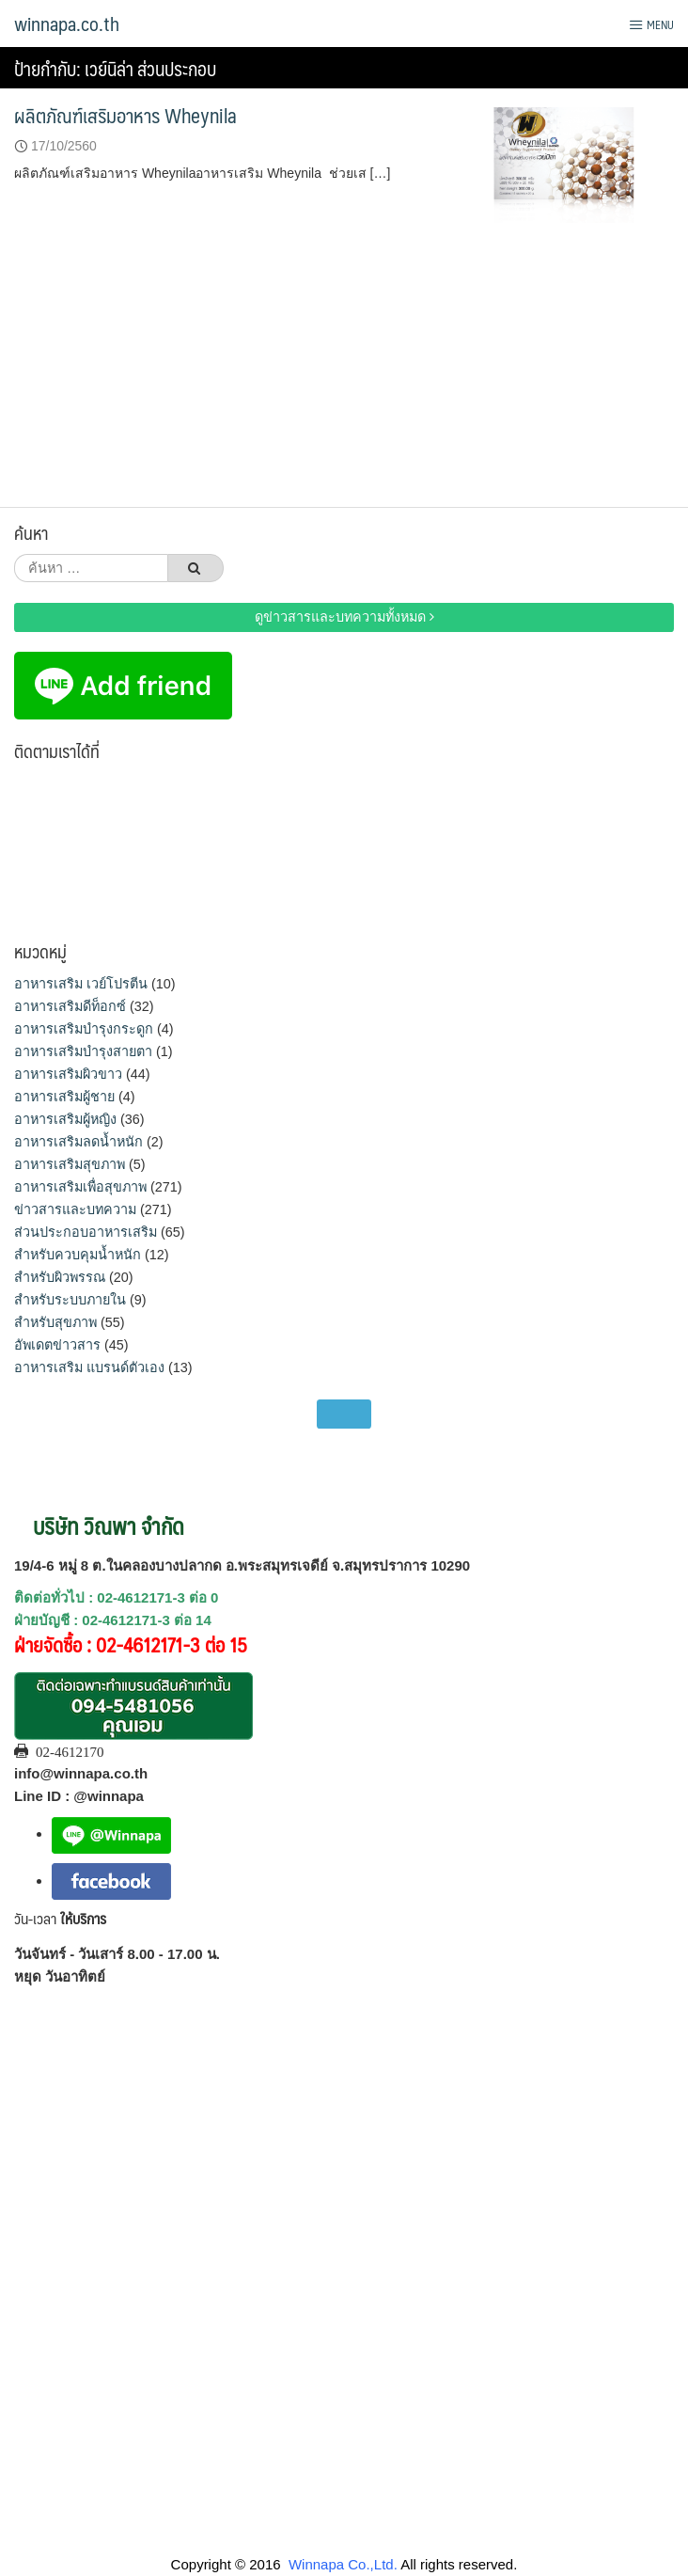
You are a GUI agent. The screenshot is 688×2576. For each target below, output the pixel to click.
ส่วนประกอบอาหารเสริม (85, 1232)
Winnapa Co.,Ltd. (343, 2564)
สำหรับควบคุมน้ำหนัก (77, 1254)
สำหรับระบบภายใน (70, 1299)
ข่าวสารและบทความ (75, 1209)
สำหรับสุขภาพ (55, 1322)
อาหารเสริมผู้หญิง (65, 1119)
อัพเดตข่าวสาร (57, 1344)
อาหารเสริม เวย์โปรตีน (81, 983)
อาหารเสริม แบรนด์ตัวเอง (89, 1367)
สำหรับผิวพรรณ (59, 1277)
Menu (651, 24)
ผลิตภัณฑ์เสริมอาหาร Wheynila (125, 115)
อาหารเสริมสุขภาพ (69, 1164)
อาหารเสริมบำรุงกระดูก (83, 1028)
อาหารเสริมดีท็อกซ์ (70, 1006)
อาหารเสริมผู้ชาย (64, 1096)
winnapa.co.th (66, 24)
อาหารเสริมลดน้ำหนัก (78, 1141)
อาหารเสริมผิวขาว (68, 1074)
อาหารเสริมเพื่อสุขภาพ (80, 1186)
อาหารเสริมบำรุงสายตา (83, 1051)
